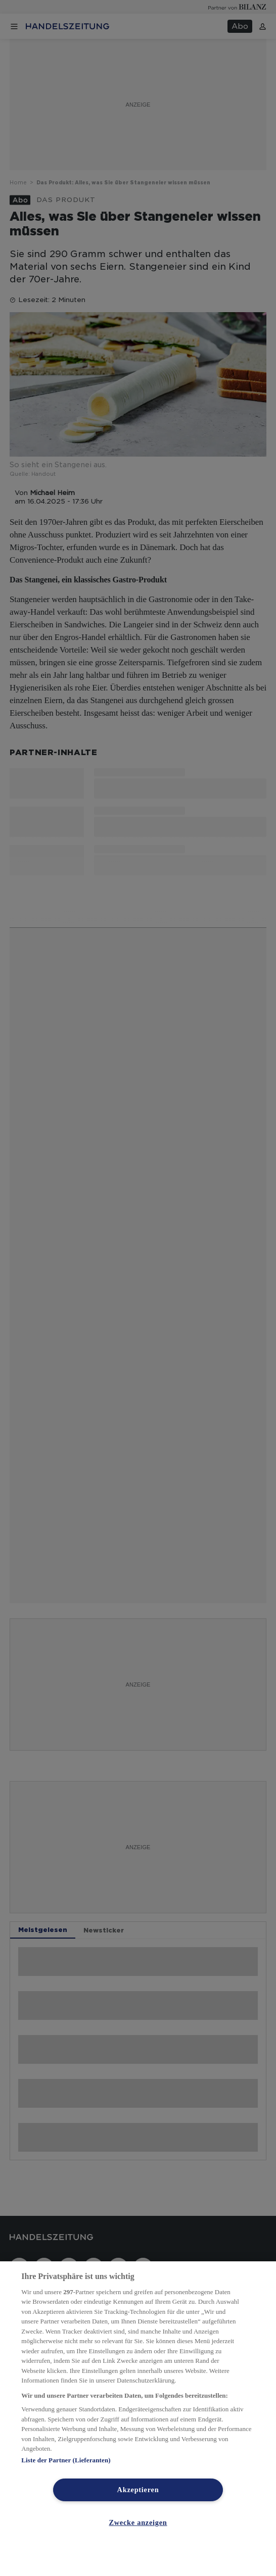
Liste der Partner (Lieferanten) (65, 2460)
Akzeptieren (138, 2490)
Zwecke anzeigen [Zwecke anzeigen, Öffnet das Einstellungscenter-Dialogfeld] (138, 2522)
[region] (138, 2418)
